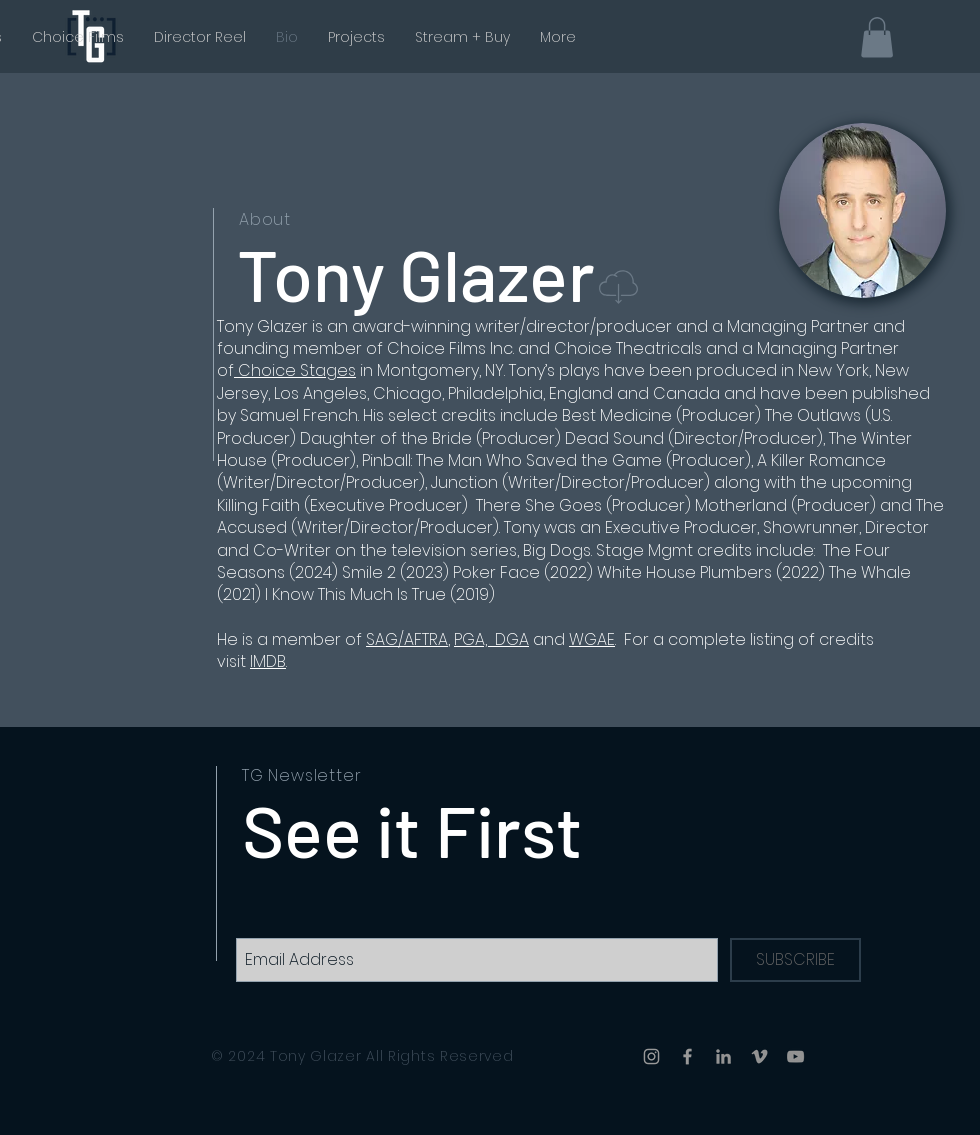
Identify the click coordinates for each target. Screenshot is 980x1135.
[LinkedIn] (723, 1056)
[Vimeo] (759, 1056)
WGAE (592, 639)
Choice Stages (295, 370)
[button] (877, 37)
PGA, (474, 639)
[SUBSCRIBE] (795, 960)
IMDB (268, 661)
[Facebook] (687, 1056)
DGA (512, 639)
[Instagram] (651, 1056)
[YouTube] (795, 1056)
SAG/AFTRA (407, 639)
